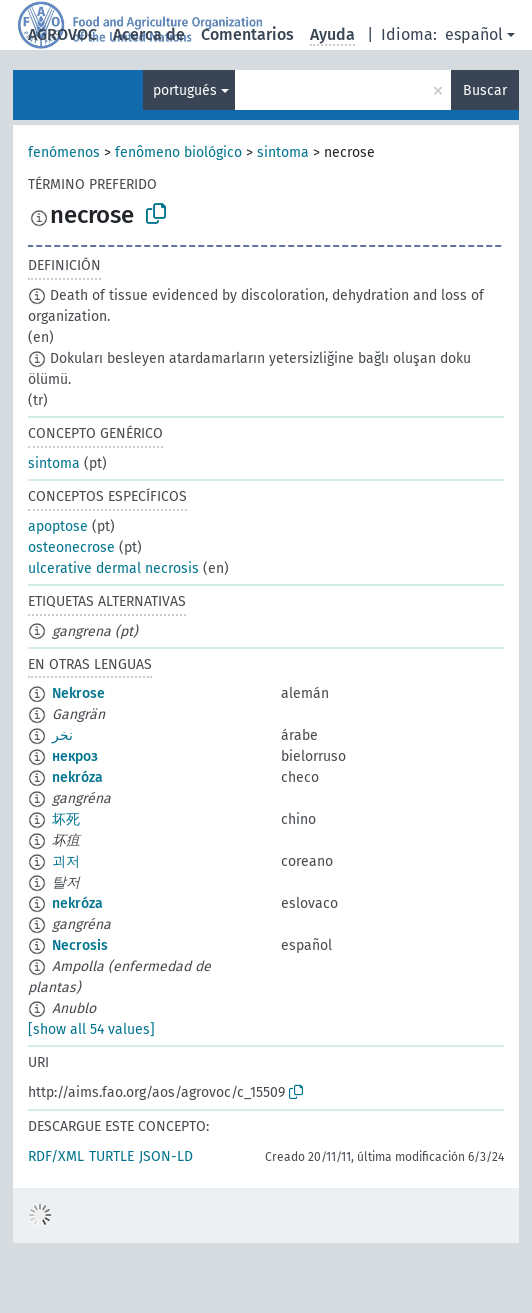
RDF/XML (56, 1156)
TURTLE (111, 1156)
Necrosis (80, 945)
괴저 (66, 861)
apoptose (58, 526)
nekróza (77, 777)
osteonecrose (71, 547)
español (474, 34)
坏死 (66, 819)
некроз (75, 756)
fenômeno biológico (178, 152)
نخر (62, 735)
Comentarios (247, 34)
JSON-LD (166, 1156)
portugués (185, 90)
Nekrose (78, 693)
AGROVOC (62, 34)
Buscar (485, 90)
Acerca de (149, 34)
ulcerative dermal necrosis (113, 568)
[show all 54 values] (91, 1029)
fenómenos (64, 152)
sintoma (283, 152)
